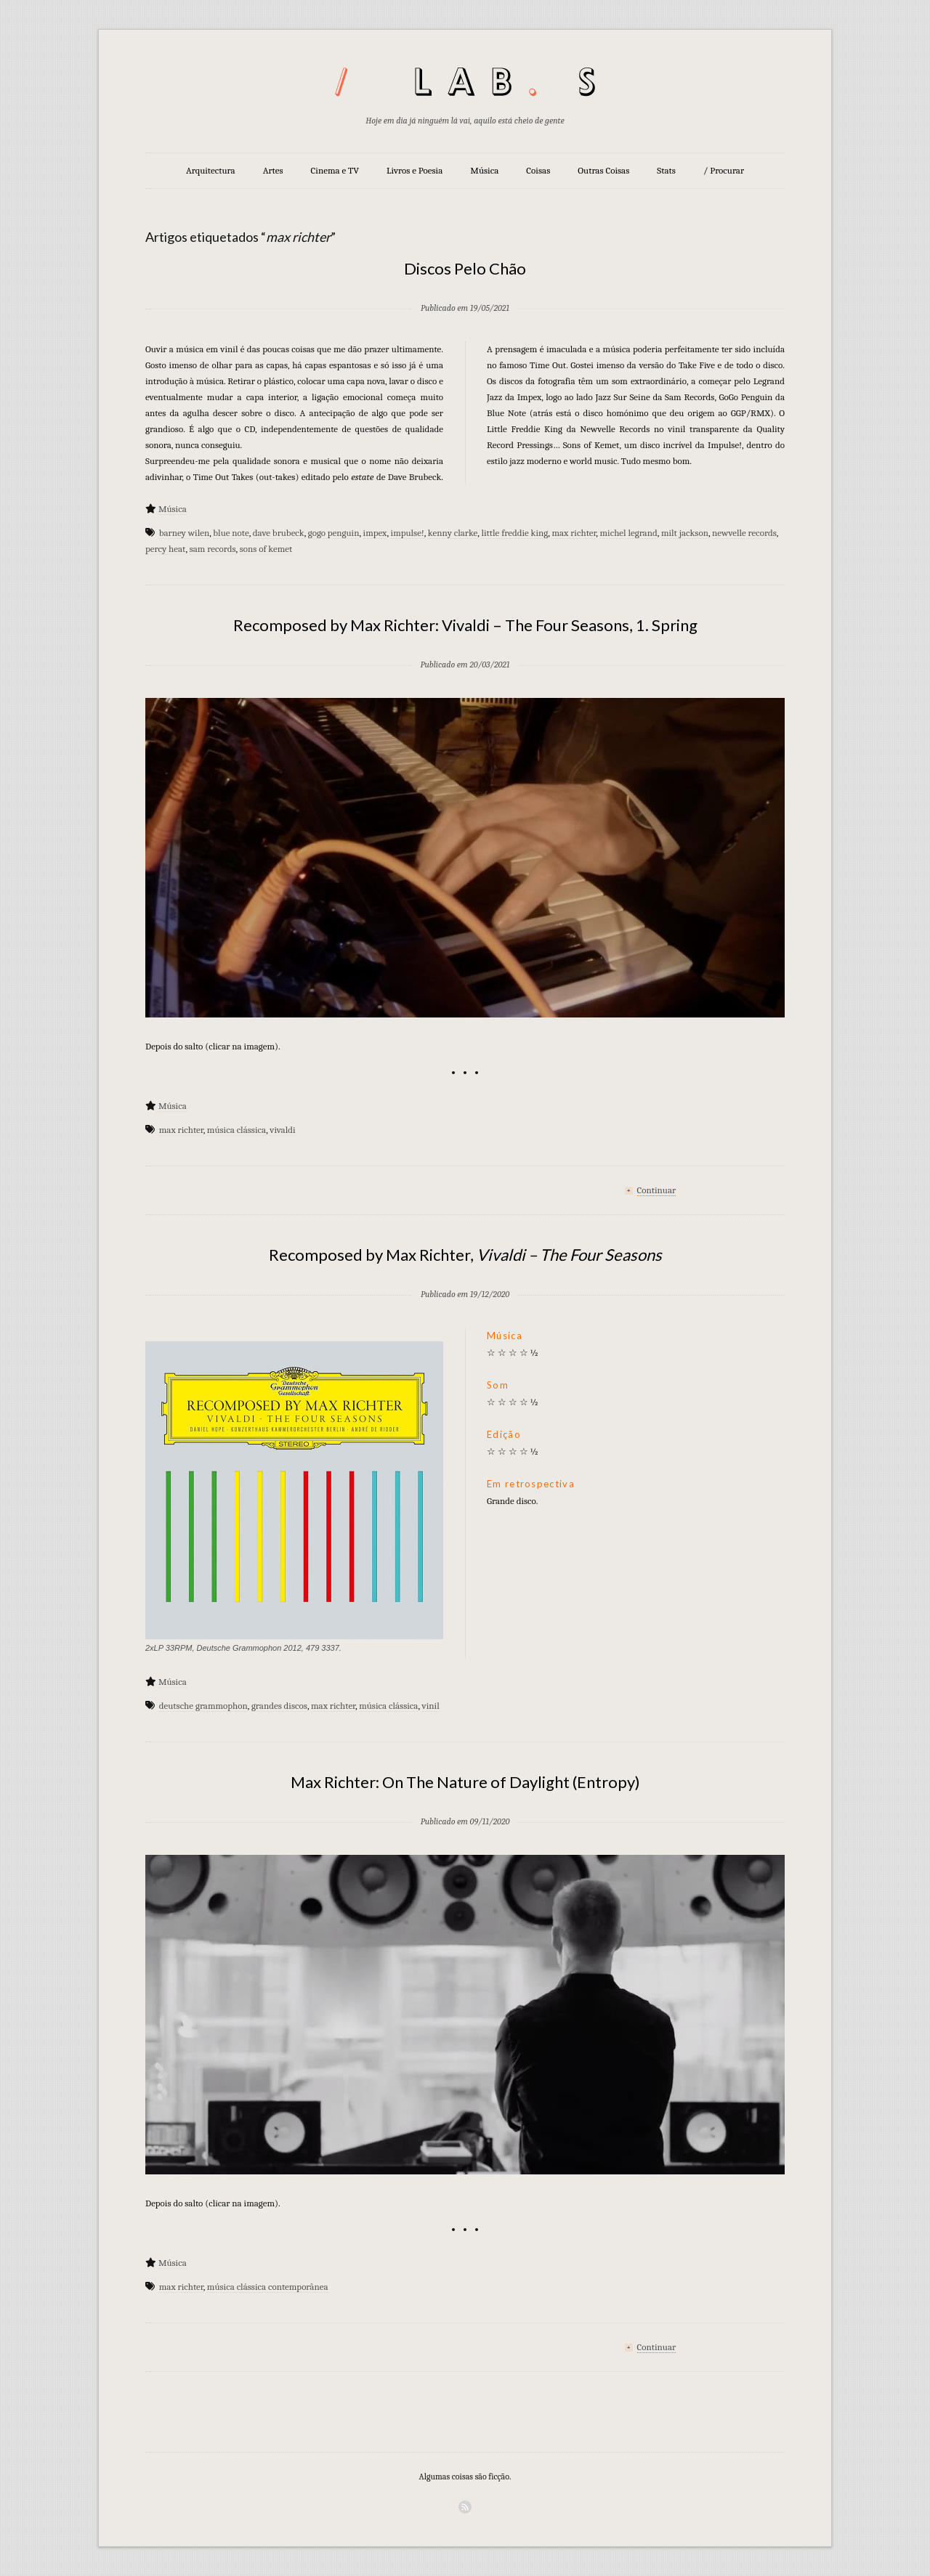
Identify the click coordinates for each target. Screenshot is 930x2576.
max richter (573, 532)
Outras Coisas (603, 170)
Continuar (656, 1190)
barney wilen (184, 532)
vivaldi (282, 1129)
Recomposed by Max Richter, (465, 1254)
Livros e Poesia (414, 170)
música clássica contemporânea (267, 2286)
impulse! (407, 532)
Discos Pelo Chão (465, 268)
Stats (666, 170)
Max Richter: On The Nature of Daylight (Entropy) (465, 1782)
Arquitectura (210, 170)
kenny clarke (453, 532)
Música (484, 170)
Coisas (538, 170)
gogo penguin (334, 532)
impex (375, 532)
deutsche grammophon (203, 1705)
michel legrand (629, 532)
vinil (431, 1705)
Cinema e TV (335, 170)
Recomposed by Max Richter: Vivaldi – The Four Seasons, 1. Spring (465, 625)
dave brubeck (278, 532)
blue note (230, 532)
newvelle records (744, 532)
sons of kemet (266, 548)
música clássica (236, 1129)
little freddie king (514, 532)
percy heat (165, 548)
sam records (213, 548)
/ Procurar (723, 170)
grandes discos (279, 1705)
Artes (273, 170)
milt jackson (684, 532)
